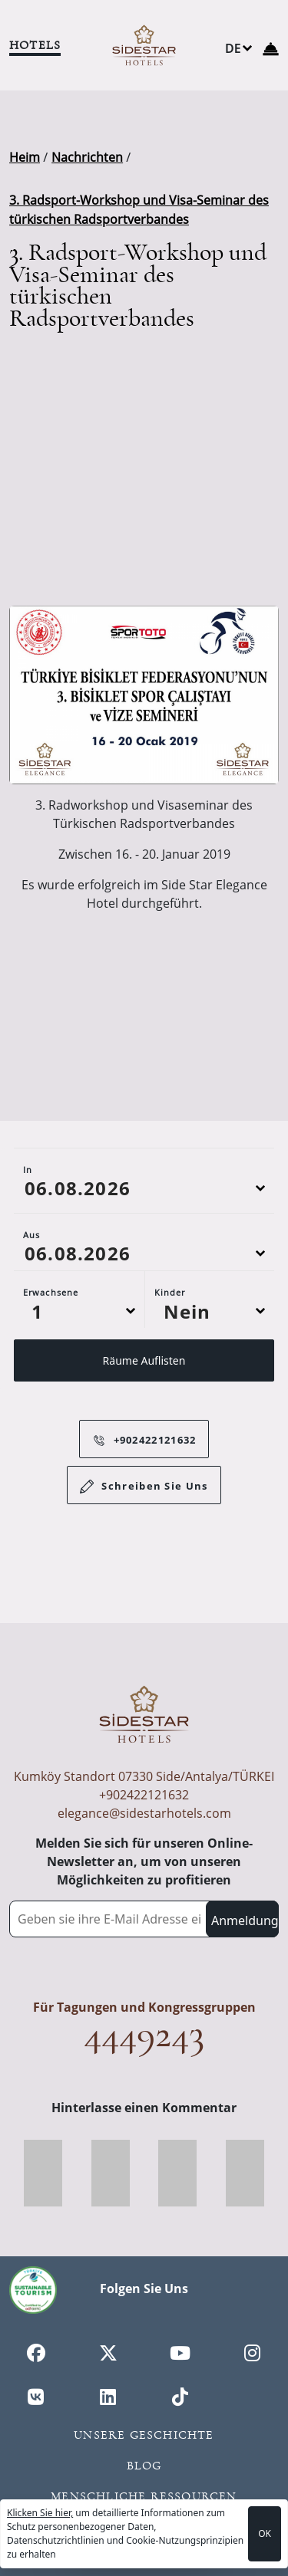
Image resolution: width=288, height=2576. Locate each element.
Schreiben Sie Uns (143, 1487)
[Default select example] (79, 1318)
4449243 (144, 2034)
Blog (144, 2465)
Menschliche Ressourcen (144, 2496)
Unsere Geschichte (144, 2435)
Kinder (170, 1299)
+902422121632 (140, 1440)
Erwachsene (50, 1299)
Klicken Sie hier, (40, 2512)
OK (264, 2533)
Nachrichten (87, 157)
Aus (31, 1241)
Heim (24, 157)
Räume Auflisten (144, 1367)
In (27, 1176)
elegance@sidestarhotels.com (144, 1813)
